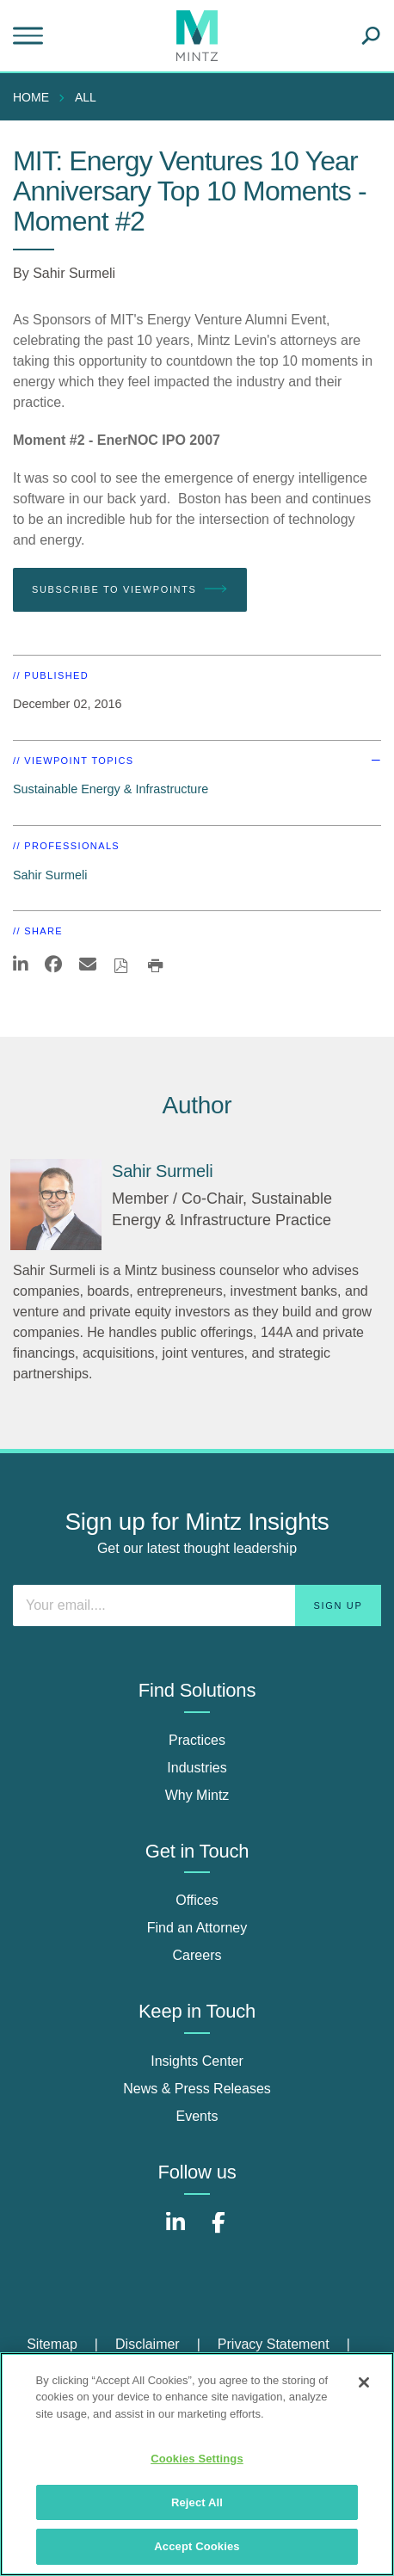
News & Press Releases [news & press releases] (197, 2088)
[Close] (364, 2382)
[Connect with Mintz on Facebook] (218, 2231)
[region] (197, 2464)
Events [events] (197, 2116)
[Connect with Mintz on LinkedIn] (175, 2231)
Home (31, 97)
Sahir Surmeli (74, 273)
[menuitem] (35, 97)
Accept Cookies (196, 2546)
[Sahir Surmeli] (56, 1205)
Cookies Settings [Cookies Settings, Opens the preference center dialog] (197, 2458)
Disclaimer (147, 2344)
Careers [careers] (197, 1955)
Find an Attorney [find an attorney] (197, 1927)
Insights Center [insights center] (197, 2061)
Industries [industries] (196, 1767)
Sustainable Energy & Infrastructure (110, 789)
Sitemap (52, 2344)
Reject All (197, 2502)
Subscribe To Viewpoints (130, 589)
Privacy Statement (273, 2344)
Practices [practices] (197, 1740)
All (85, 97)
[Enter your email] (197, 1605)
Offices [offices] (197, 1900)
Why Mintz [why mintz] (197, 1795)
